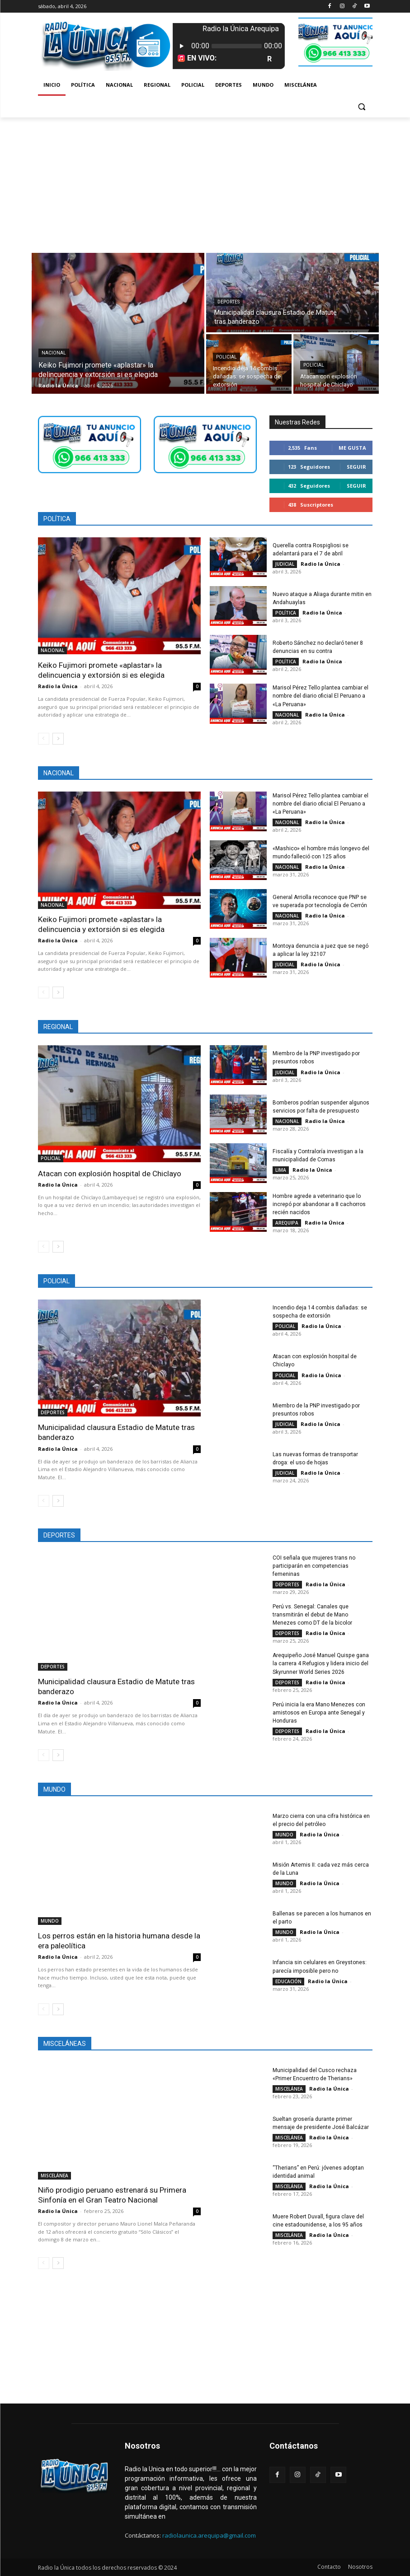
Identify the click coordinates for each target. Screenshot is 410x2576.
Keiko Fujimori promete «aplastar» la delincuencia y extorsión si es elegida (101, 670)
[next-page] (58, 739)
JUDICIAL (284, 564)
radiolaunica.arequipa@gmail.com (209, 2535)
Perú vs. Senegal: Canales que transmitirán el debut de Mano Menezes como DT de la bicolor (322, 1614)
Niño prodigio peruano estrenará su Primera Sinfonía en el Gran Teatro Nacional (112, 2194)
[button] (361, 106)
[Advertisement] (205, 185)
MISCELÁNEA (54, 2174)
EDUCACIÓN (288, 1981)
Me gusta (352, 447)
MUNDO (50, 1921)
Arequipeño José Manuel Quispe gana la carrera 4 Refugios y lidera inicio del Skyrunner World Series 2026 (320, 1663)
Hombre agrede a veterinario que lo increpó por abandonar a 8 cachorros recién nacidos (318, 1204)
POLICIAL (226, 356)
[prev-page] (43, 739)
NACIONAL (54, 352)
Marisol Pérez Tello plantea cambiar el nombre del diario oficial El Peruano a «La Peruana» (320, 696)
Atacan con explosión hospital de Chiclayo (109, 1173)
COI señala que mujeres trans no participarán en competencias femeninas (314, 1566)
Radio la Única (58, 686)
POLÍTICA (285, 613)
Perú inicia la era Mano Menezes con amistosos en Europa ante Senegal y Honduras (319, 1712)
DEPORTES (228, 301)
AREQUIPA (286, 1223)
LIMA (280, 1170)
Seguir (356, 466)
